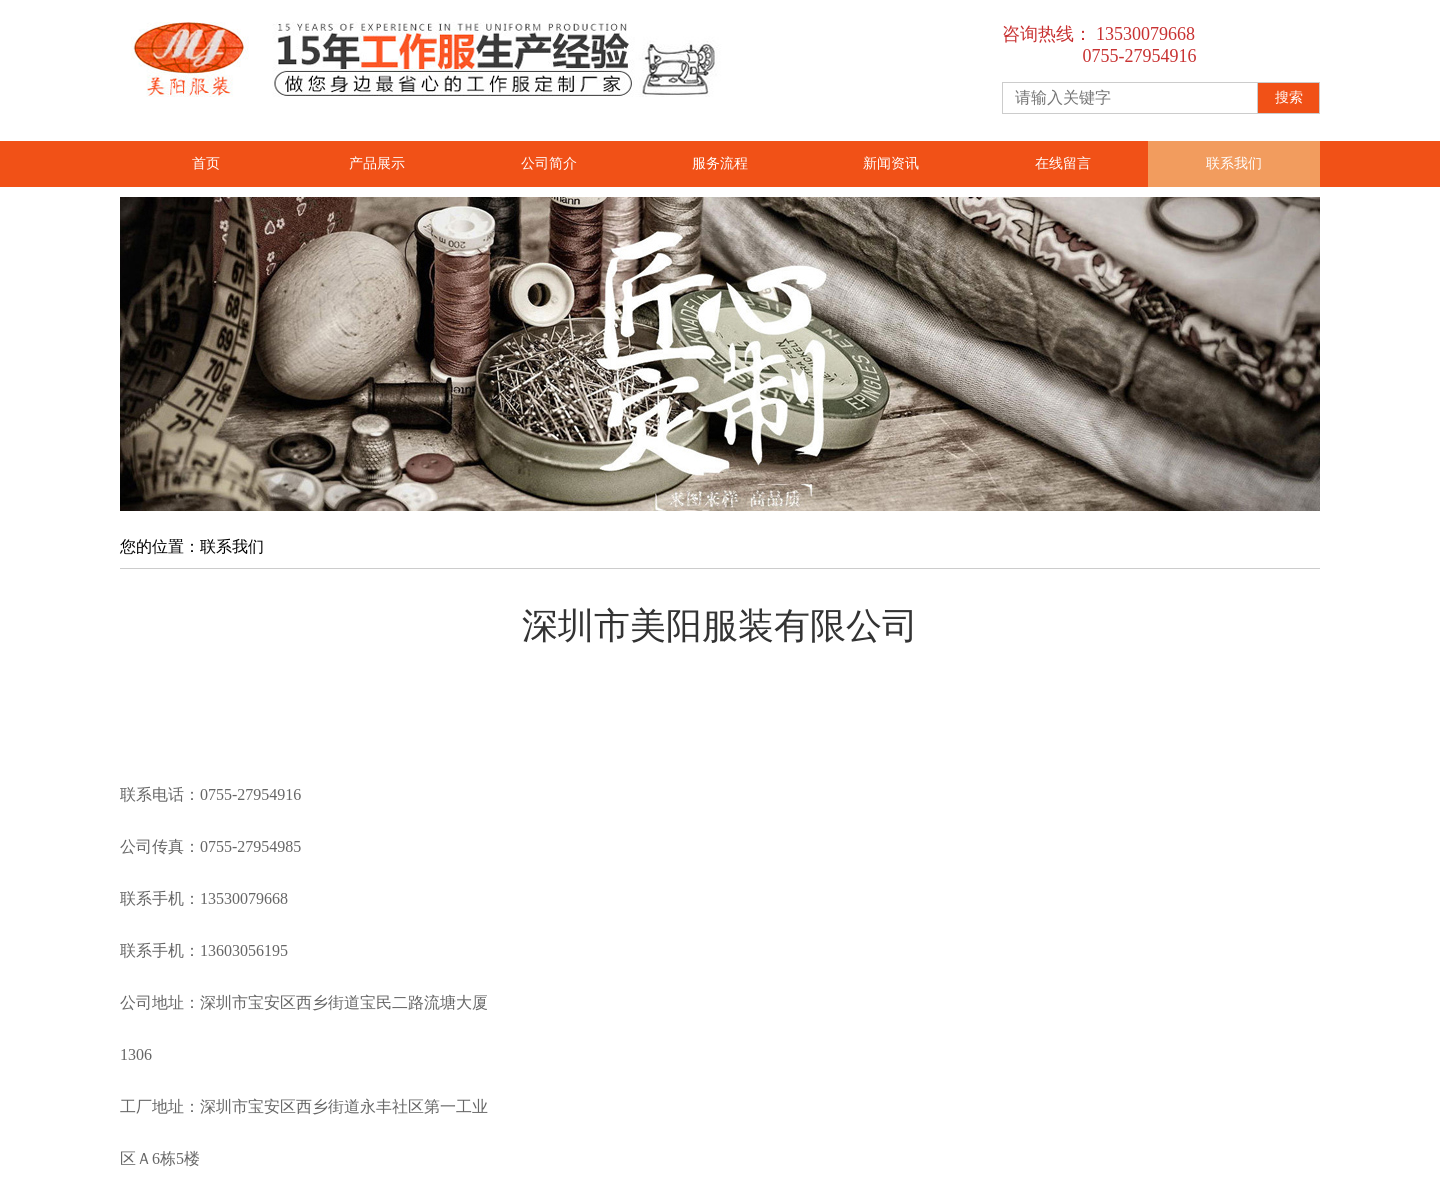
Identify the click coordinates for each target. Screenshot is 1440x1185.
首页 (206, 163)
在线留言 (1063, 163)
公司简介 (549, 163)
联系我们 (1234, 163)
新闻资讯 (891, 163)
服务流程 (720, 163)
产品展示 (377, 163)
